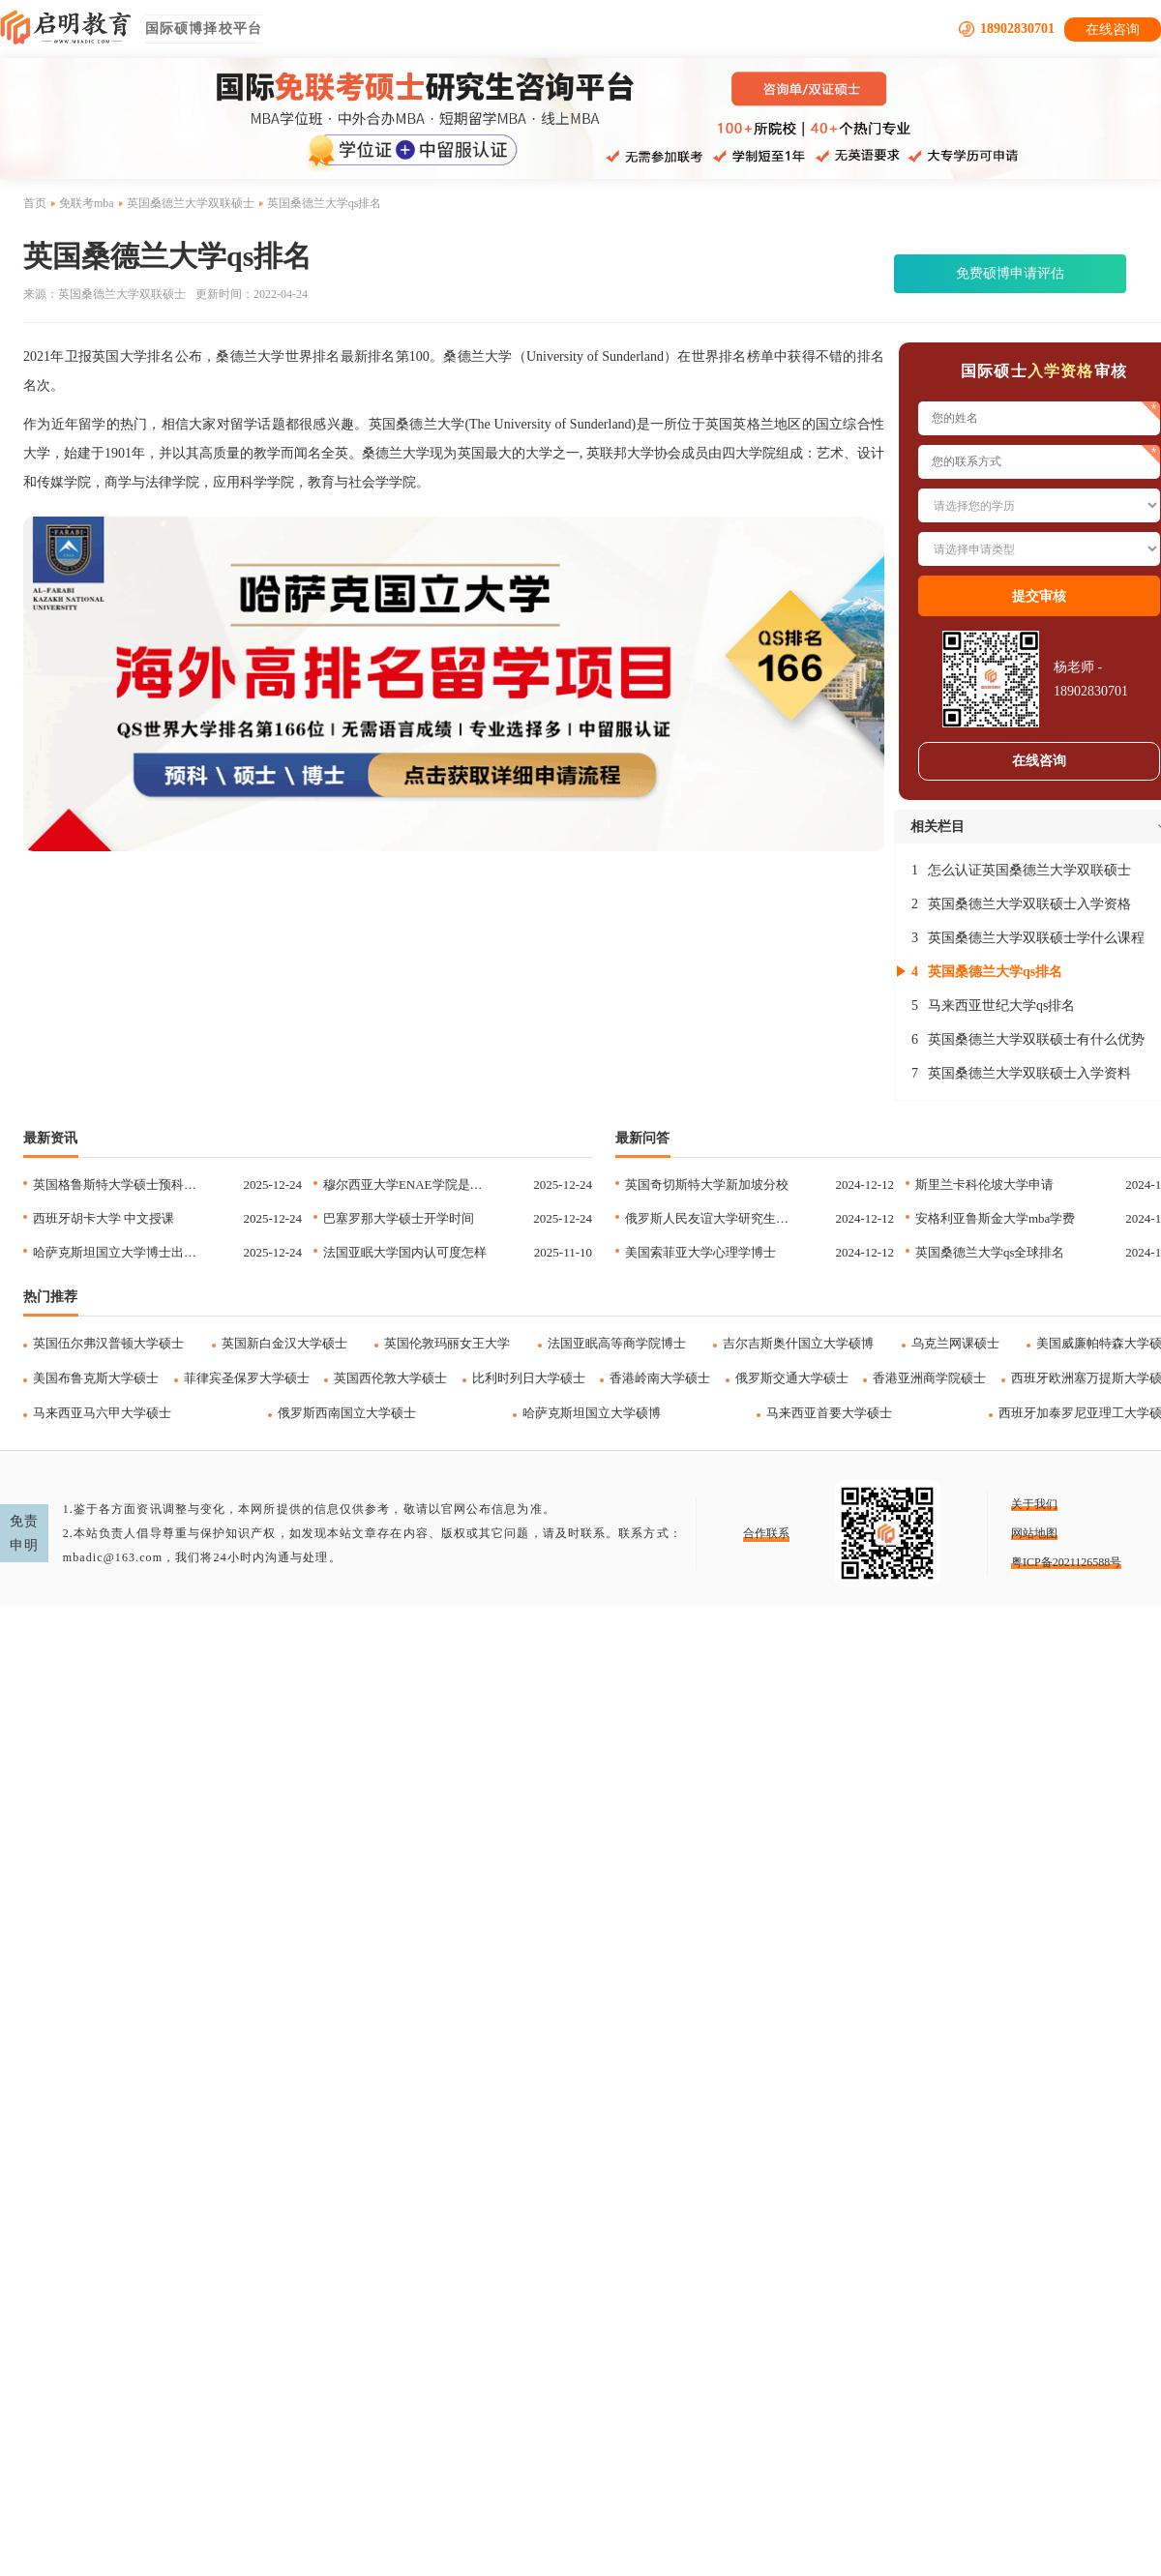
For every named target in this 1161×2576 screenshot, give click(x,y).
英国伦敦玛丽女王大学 (447, 1343)
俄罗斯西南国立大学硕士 (347, 1413)
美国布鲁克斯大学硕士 (96, 1378)
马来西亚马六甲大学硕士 (102, 1413)
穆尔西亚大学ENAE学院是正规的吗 (408, 1184)
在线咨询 (1113, 29)
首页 (34, 203)
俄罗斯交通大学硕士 (791, 1378)
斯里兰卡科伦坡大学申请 (984, 1184)
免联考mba (86, 203)
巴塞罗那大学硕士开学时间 (398, 1218)
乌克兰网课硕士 (955, 1343)
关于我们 (1034, 1504)
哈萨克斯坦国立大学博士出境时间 (118, 1252)
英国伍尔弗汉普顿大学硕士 (108, 1343)
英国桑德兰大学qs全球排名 (990, 1252)
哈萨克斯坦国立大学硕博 (591, 1413)
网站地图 (1034, 1533)
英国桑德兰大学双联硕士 (190, 203)
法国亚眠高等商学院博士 (617, 1343)
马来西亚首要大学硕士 (829, 1413)
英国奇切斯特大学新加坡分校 (707, 1184)
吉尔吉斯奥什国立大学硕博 (798, 1343)
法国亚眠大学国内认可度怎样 (405, 1252)
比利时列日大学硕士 (528, 1378)
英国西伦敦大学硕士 (390, 1378)
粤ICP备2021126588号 (1066, 1562)
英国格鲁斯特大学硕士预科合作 (118, 1184)
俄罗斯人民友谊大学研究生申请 (710, 1218)
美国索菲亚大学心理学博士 (700, 1252)
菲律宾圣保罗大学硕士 (247, 1378)
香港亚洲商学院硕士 (929, 1378)
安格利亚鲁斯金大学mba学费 (995, 1218)
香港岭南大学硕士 (660, 1378)
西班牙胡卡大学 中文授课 (103, 1218)
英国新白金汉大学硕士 (284, 1343)
